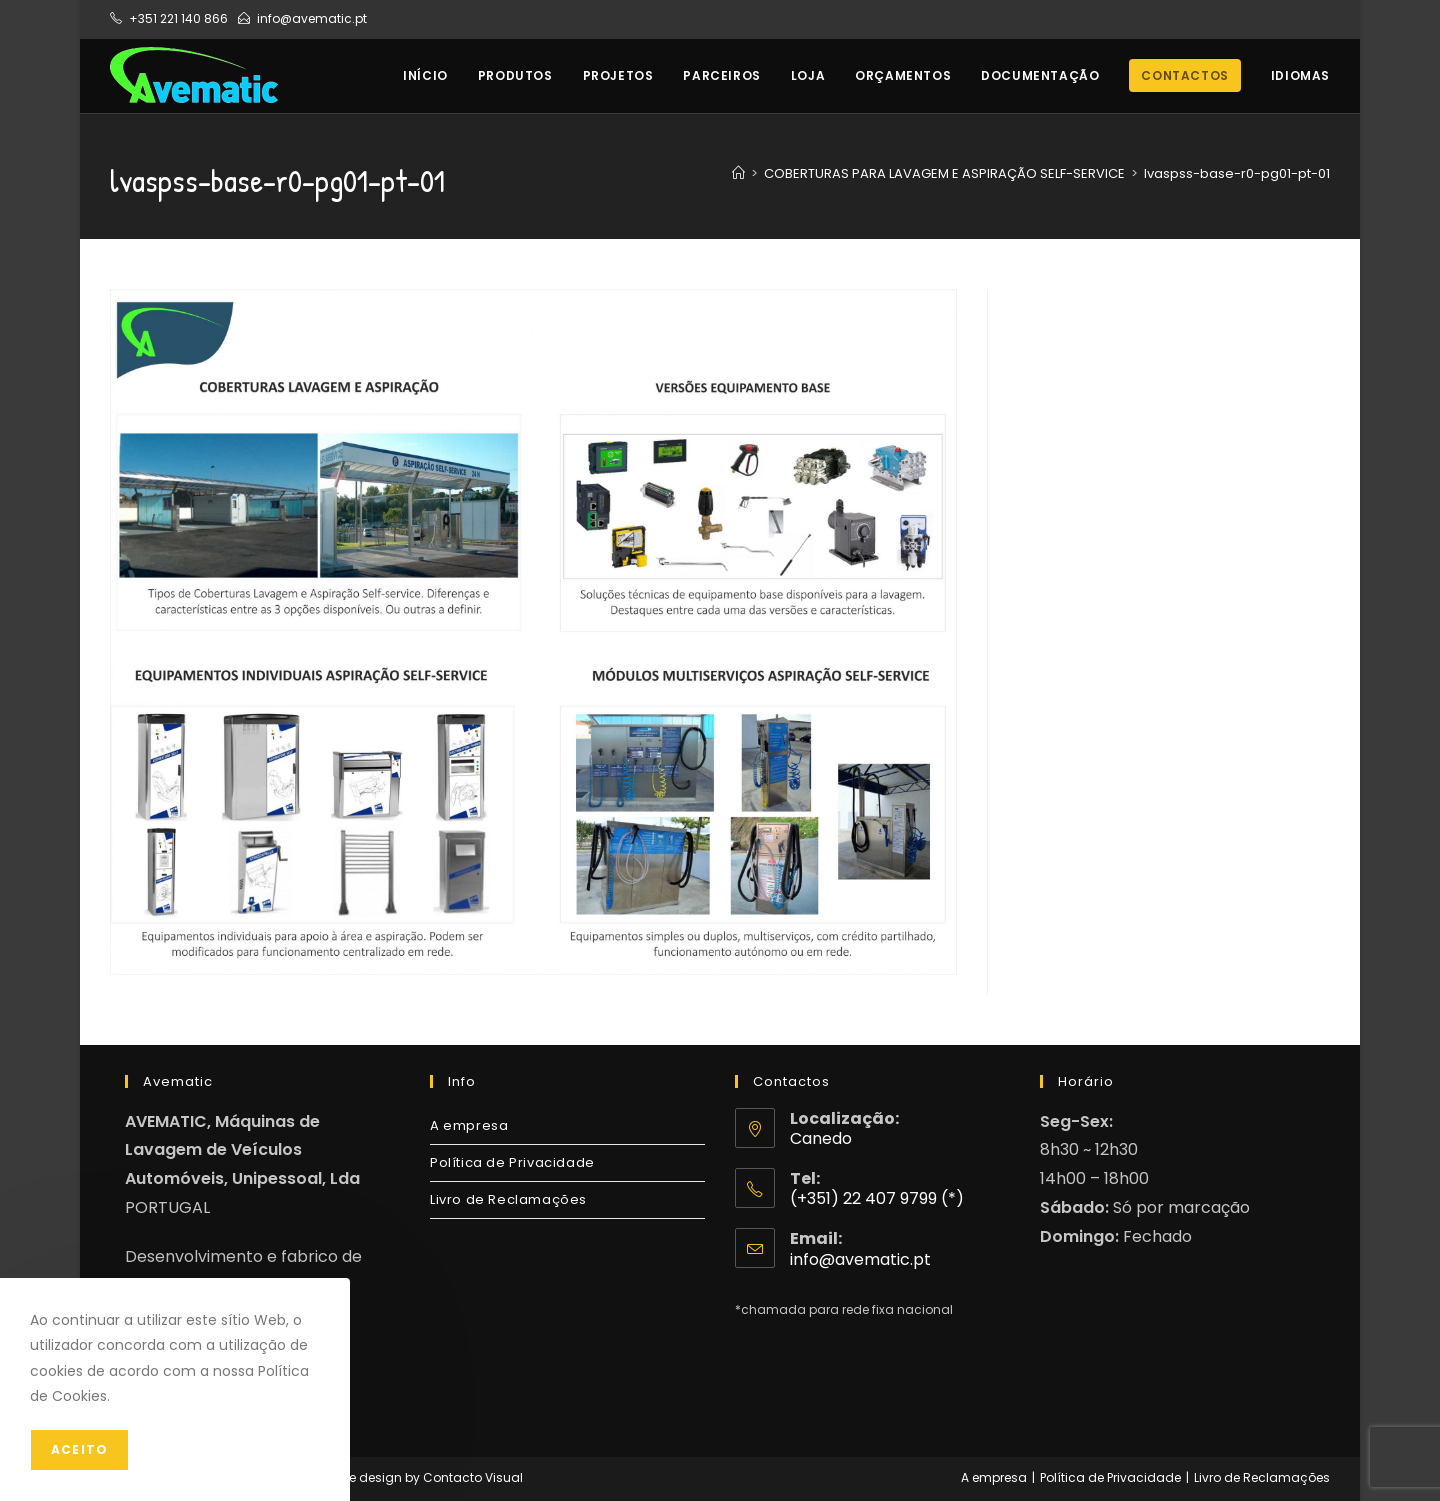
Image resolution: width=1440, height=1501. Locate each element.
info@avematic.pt (312, 18)
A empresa (469, 1125)
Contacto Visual (473, 1477)
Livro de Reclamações (508, 1199)
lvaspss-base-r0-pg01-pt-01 (1237, 173)
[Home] (738, 173)
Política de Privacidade (512, 1162)
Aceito (79, 1449)
